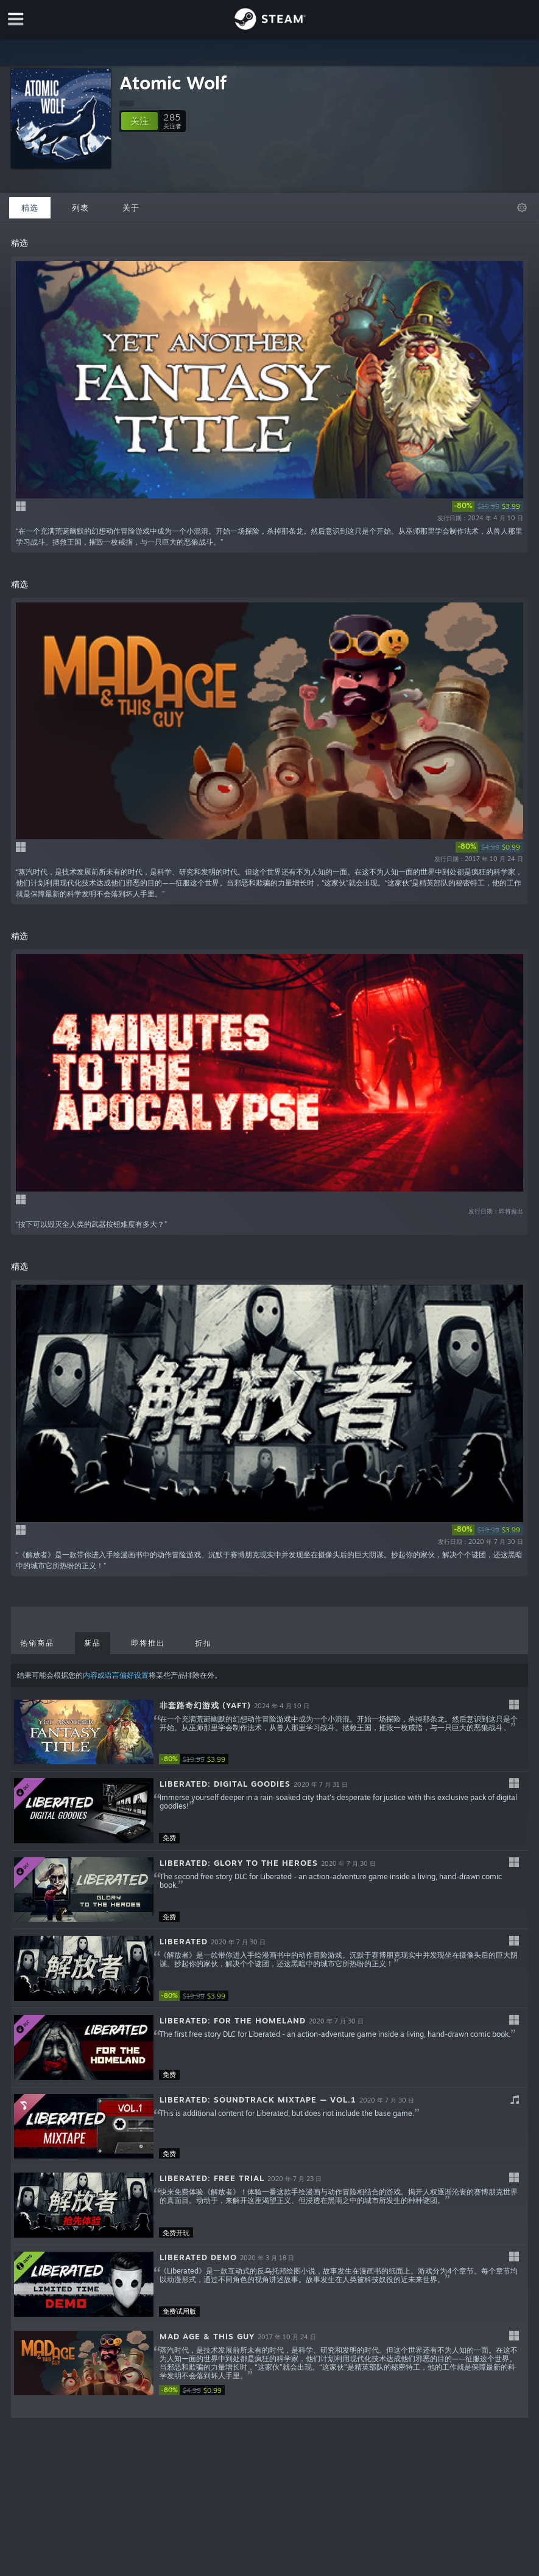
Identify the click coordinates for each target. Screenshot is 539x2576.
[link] (487, 506)
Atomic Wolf (173, 82)
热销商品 (37, 1643)
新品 (92, 1643)
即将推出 (148, 1643)
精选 (29, 207)
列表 (80, 207)
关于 (130, 207)
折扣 (203, 1643)
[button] (139, 121)
